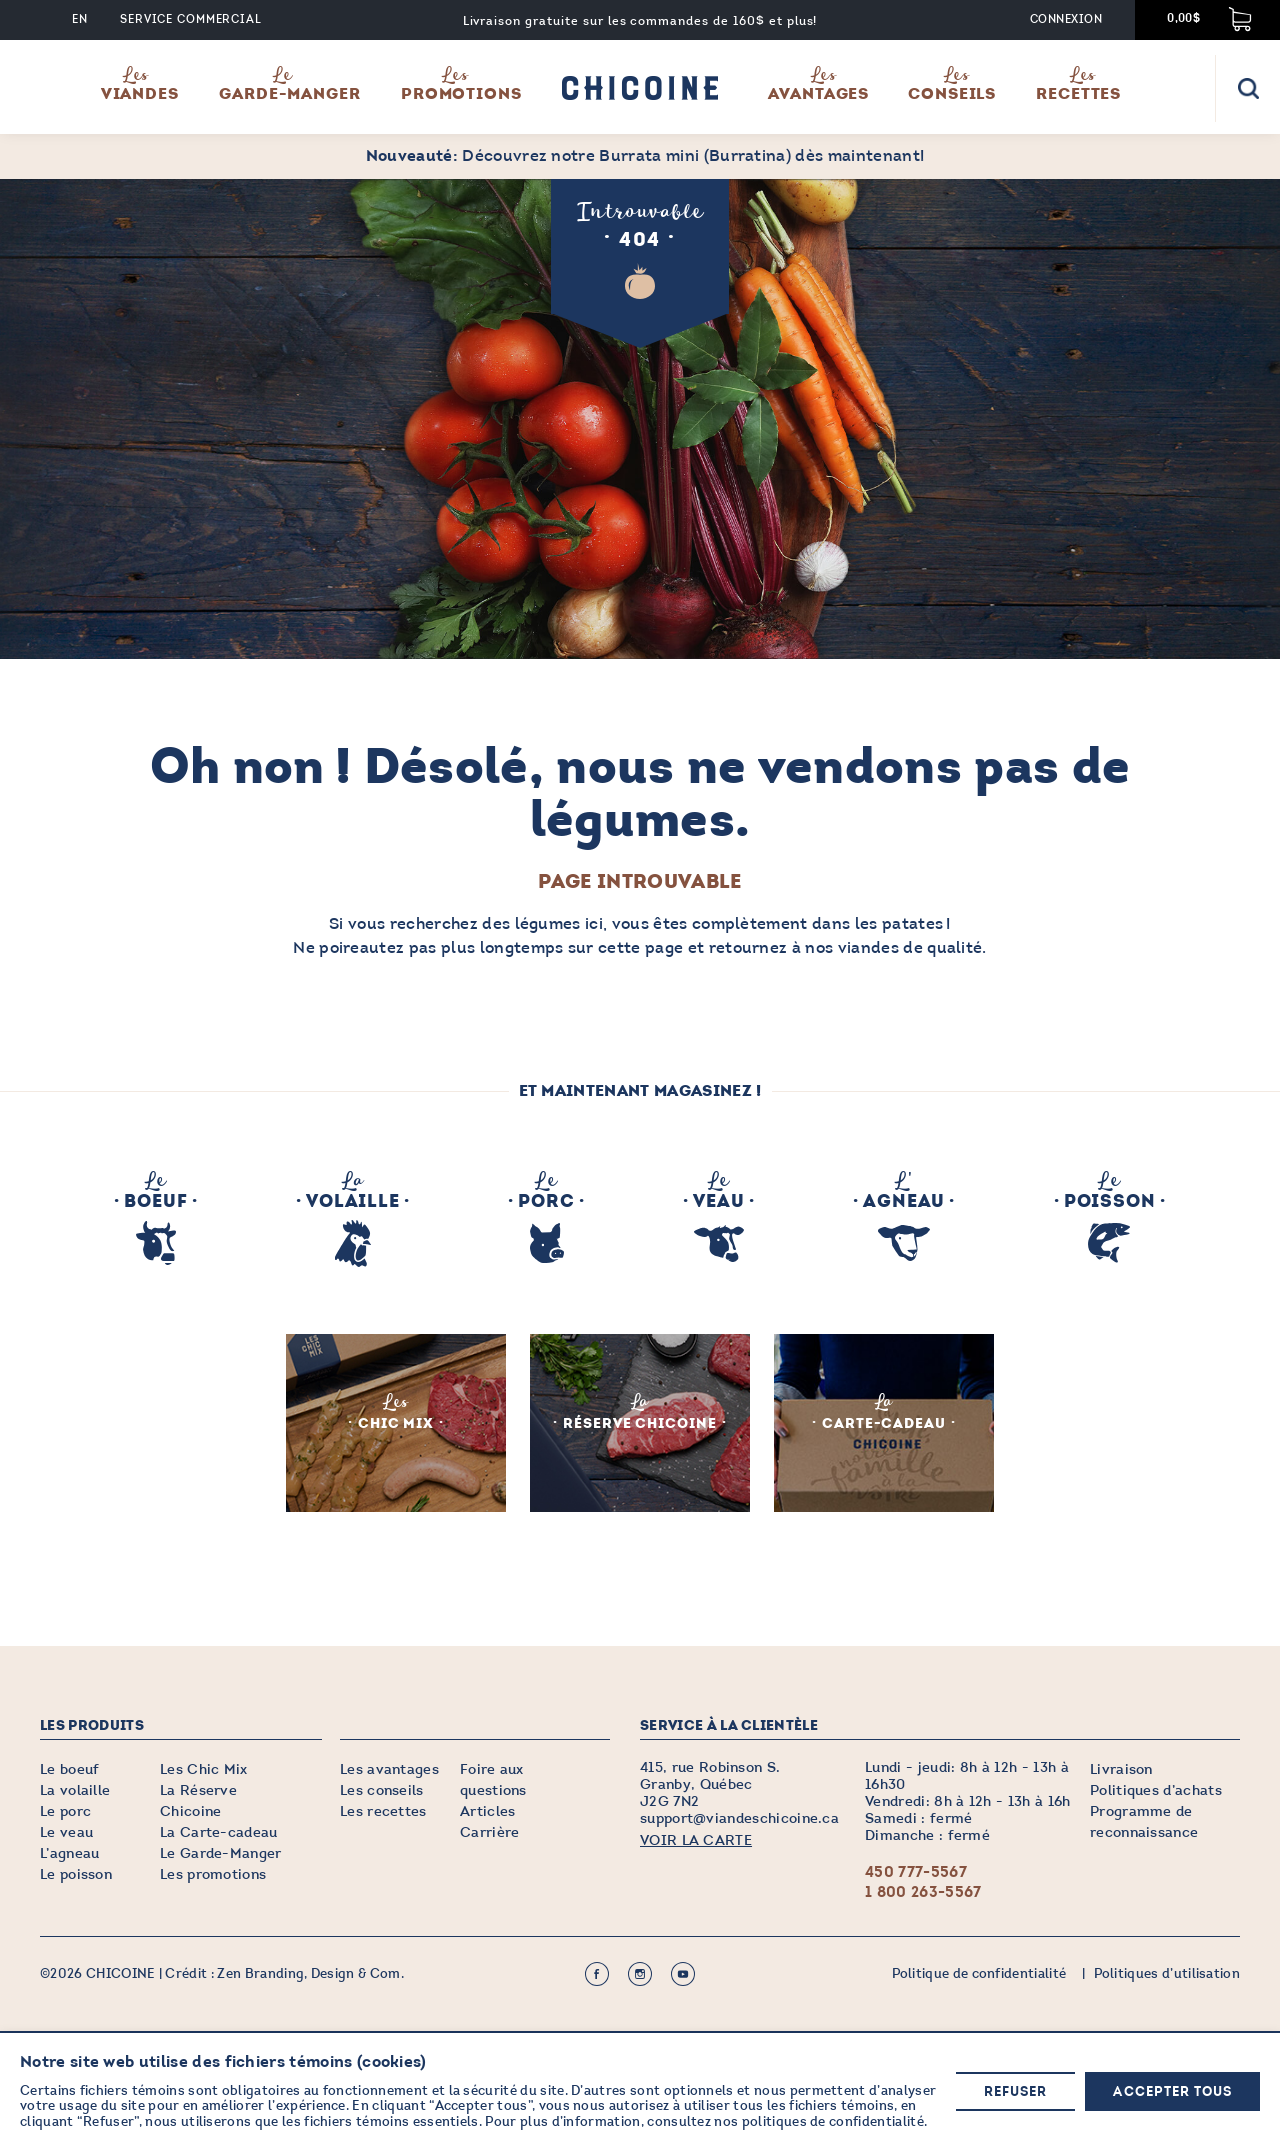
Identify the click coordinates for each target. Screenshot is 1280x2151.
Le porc (65, 1811)
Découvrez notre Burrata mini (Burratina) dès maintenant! (645, 155)
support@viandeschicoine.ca (739, 1818)
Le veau (66, 1832)
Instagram (640, 1974)
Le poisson (76, 1874)
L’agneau (70, 1853)
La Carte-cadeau (219, 1832)
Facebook (597, 1974)
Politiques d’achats (1156, 1790)
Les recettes (383, 1811)
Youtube (683, 1974)
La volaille (75, 1790)
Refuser (1015, 2092)
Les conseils (382, 1790)
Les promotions (213, 1874)
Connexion (1066, 19)
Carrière (490, 1832)
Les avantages (389, 1769)
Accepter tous (1172, 2092)
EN (80, 19)
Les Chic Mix (204, 1769)
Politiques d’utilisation (1166, 1974)
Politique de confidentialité (978, 1974)
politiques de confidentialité (833, 2123)
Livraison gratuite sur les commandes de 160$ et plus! (640, 21)
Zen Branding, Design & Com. (310, 1974)
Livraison (1121, 1769)
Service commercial (191, 19)
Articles (488, 1811)
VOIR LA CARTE (696, 1840)
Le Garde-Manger (221, 1853)
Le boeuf (70, 1769)
